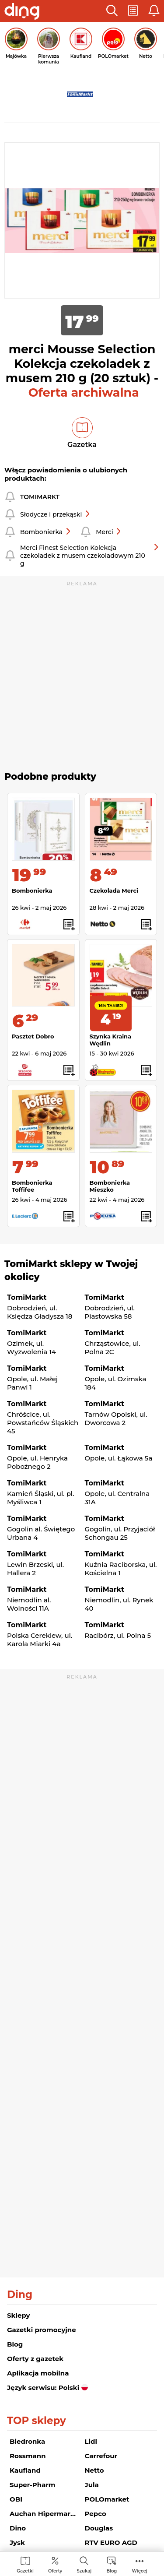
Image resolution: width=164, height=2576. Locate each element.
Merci (109, 532)
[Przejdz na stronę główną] (21, 12)
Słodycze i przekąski (55, 514)
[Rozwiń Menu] (139, 2564)
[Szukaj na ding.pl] (84, 2564)
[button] (112, 11)
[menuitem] (25, 2564)
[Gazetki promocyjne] (25, 2564)
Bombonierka (45, 532)
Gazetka (82, 444)
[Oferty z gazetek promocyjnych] (55, 2564)
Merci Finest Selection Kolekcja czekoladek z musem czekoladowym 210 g (90, 555)
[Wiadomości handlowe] (111, 2564)
